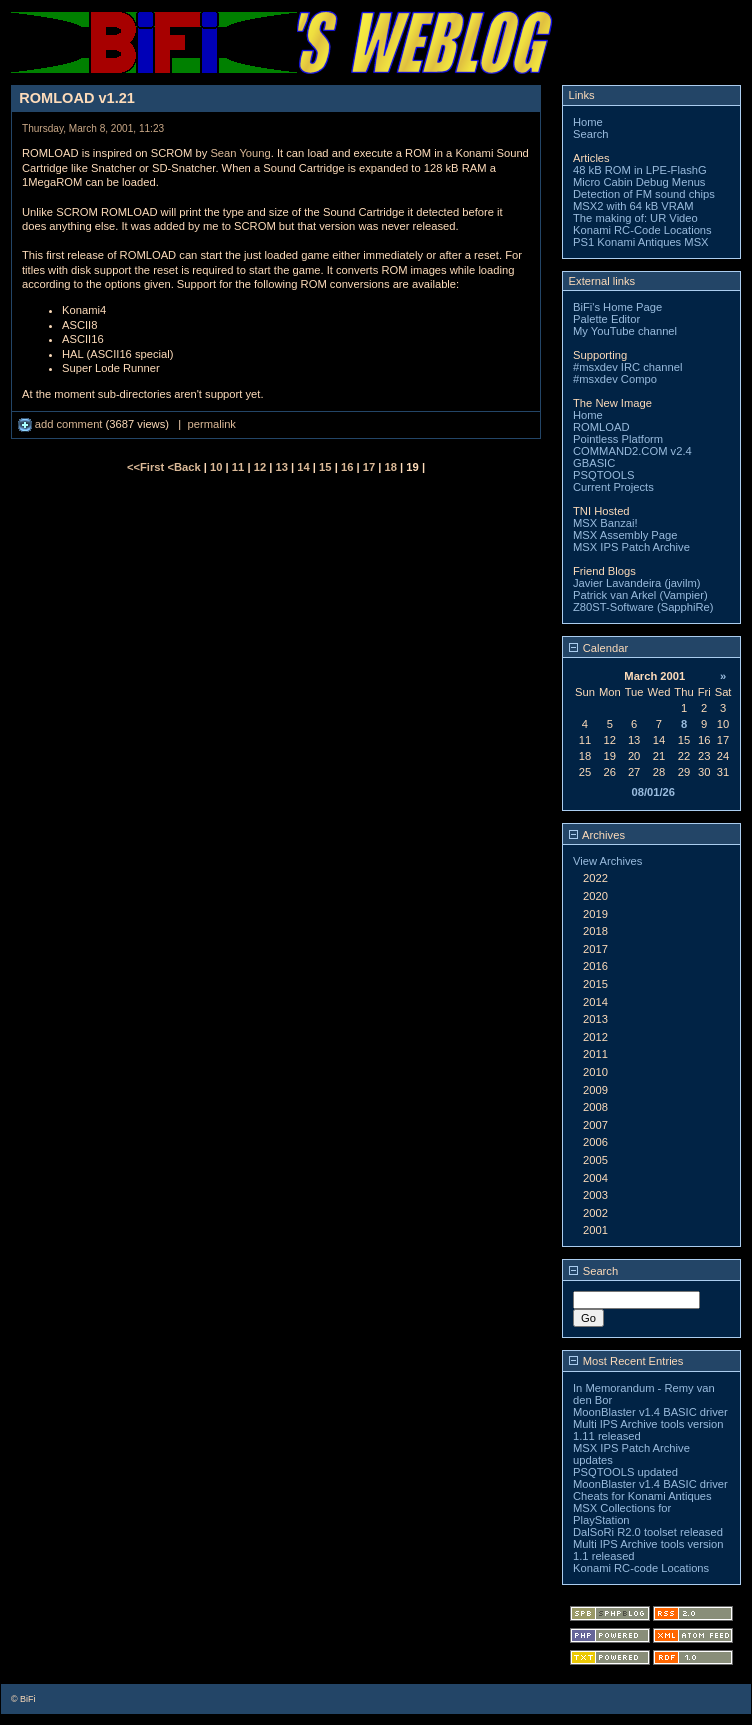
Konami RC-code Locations (641, 1568)
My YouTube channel (625, 331)
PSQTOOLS (603, 475)
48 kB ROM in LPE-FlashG (640, 170)
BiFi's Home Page (617, 307)
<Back (185, 467)
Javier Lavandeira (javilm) (636, 583)
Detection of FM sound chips (644, 194)
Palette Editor (606, 319)
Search (590, 134)
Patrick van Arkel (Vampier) (640, 595)
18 (391, 467)
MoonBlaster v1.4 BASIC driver (650, 1412)
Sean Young (240, 153)
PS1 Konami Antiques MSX (641, 242)
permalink (211, 424)
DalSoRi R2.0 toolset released (648, 1532)
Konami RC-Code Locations (642, 230)
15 (325, 467)
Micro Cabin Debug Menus (639, 182)
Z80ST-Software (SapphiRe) (643, 607)
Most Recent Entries (626, 1361)
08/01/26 (653, 792)
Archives (597, 835)
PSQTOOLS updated (625, 1472)
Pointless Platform (618, 439)
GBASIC (594, 463)
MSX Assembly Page (625, 535)
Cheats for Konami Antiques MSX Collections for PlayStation (642, 1508)
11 (238, 467)
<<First (147, 467)
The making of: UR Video (635, 218)
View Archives (607, 861)
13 (281, 467)
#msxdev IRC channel (627, 367)
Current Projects (613, 487)
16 (347, 467)
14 (303, 467)
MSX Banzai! (605, 523)
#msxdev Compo (615, 379)
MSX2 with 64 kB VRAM (633, 206)
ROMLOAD (601, 427)
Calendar (599, 648)
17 (369, 467)
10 (216, 467)
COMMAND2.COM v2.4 (632, 451)
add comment (62, 424)
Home (588, 122)
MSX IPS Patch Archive (631, 547)
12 (260, 467)
